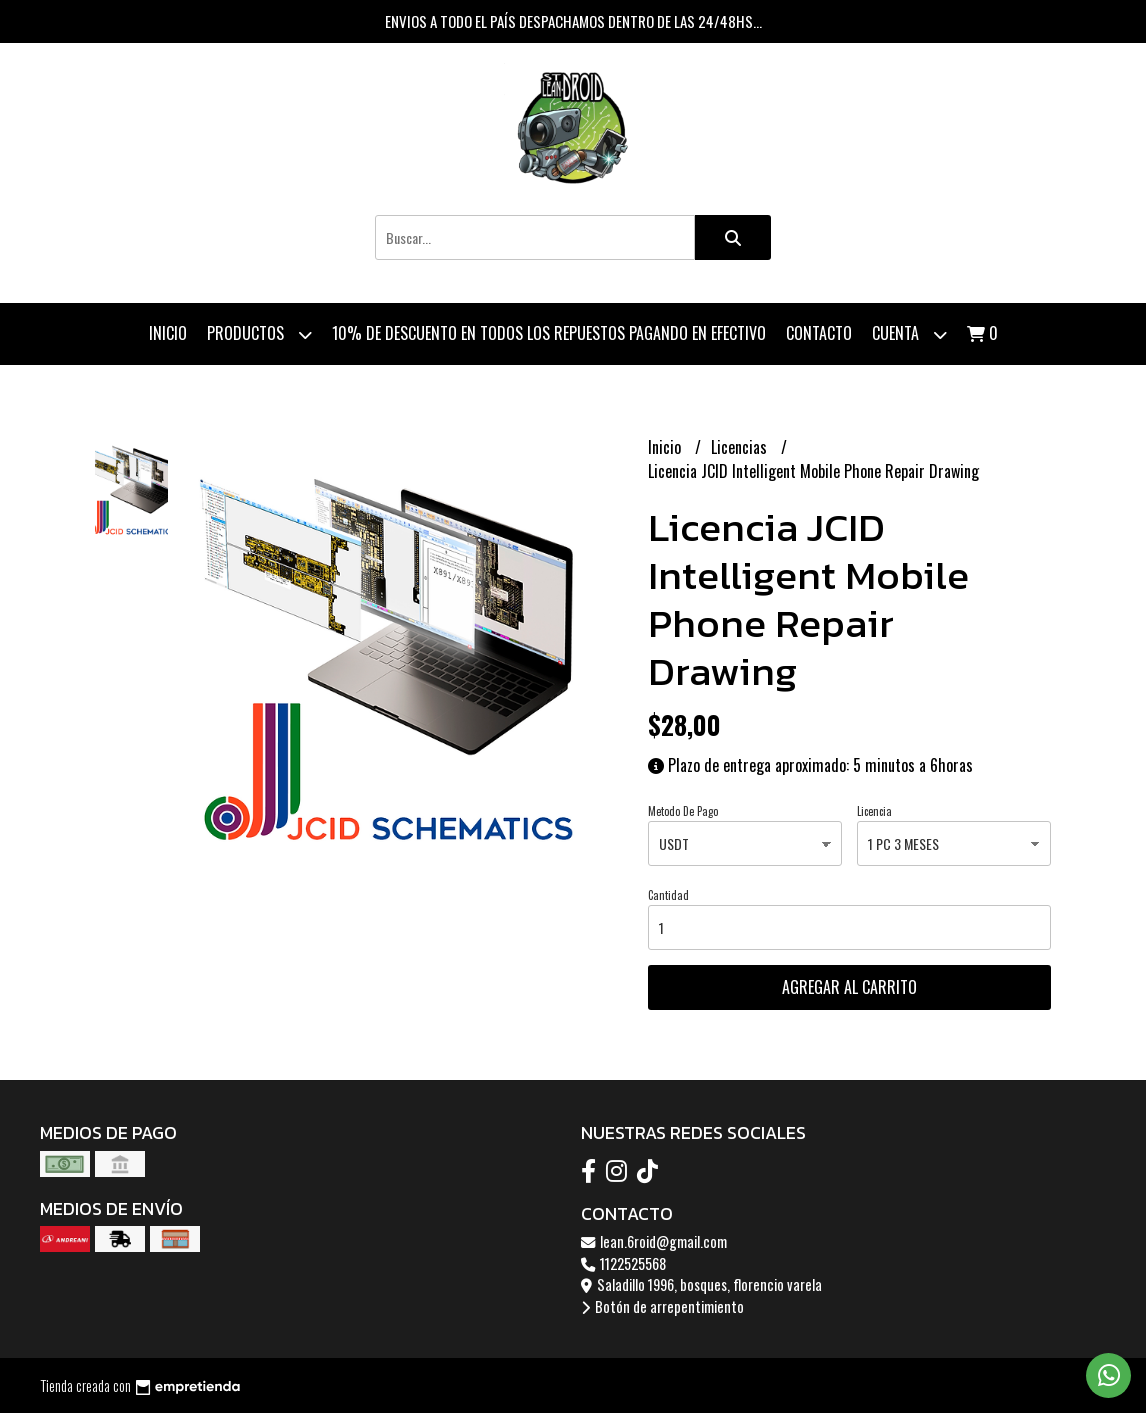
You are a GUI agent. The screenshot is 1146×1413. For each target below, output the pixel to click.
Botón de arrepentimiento (662, 1306)
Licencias (741, 447)
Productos (259, 334)
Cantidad (668, 895)
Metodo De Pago (683, 811)
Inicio (168, 333)
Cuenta (909, 334)
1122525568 (623, 1263)
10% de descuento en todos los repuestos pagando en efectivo (549, 333)
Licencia (874, 811)
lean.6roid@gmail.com (654, 1241)
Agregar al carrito (849, 987)
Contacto (819, 333)
